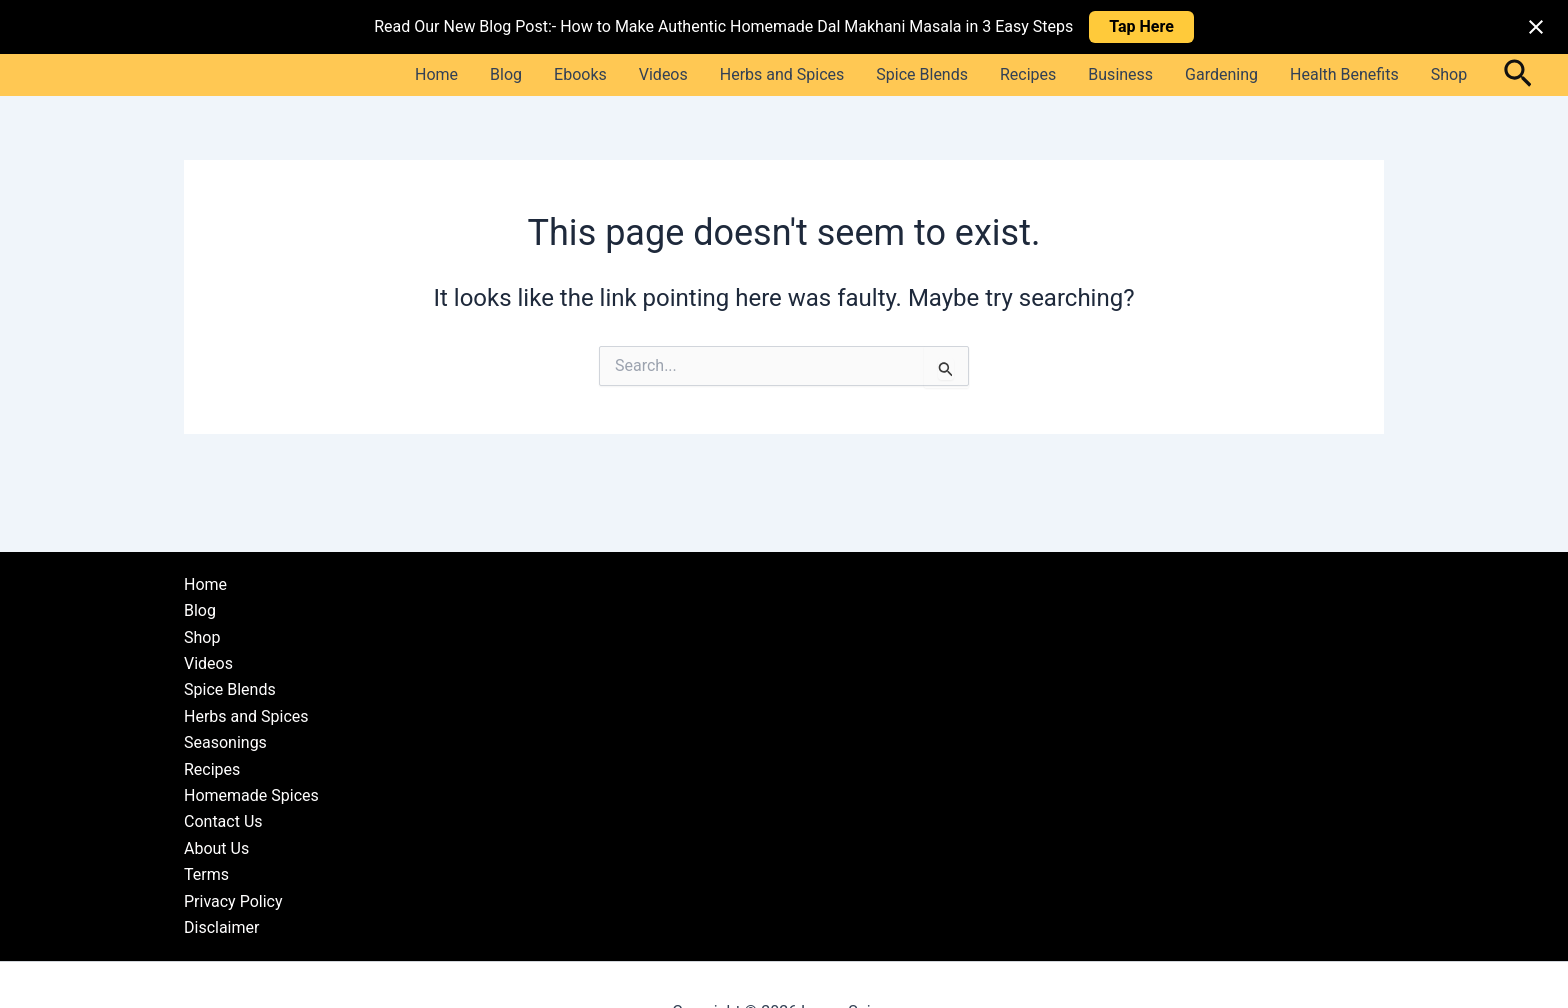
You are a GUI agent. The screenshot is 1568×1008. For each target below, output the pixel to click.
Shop (1449, 74)
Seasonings (225, 742)
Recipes (1028, 74)
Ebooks (580, 74)
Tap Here (1141, 26)
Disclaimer (221, 927)
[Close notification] (1536, 27)
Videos (663, 74)
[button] (1518, 75)
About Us (216, 848)
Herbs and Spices (782, 74)
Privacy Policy (233, 901)
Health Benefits (1344, 74)
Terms (206, 874)
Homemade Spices (251, 795)
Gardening (1221, 74)
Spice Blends (922, 74)
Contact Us (223, 821)
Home (436, 74)
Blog (506, 74)
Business (1120, 74)
